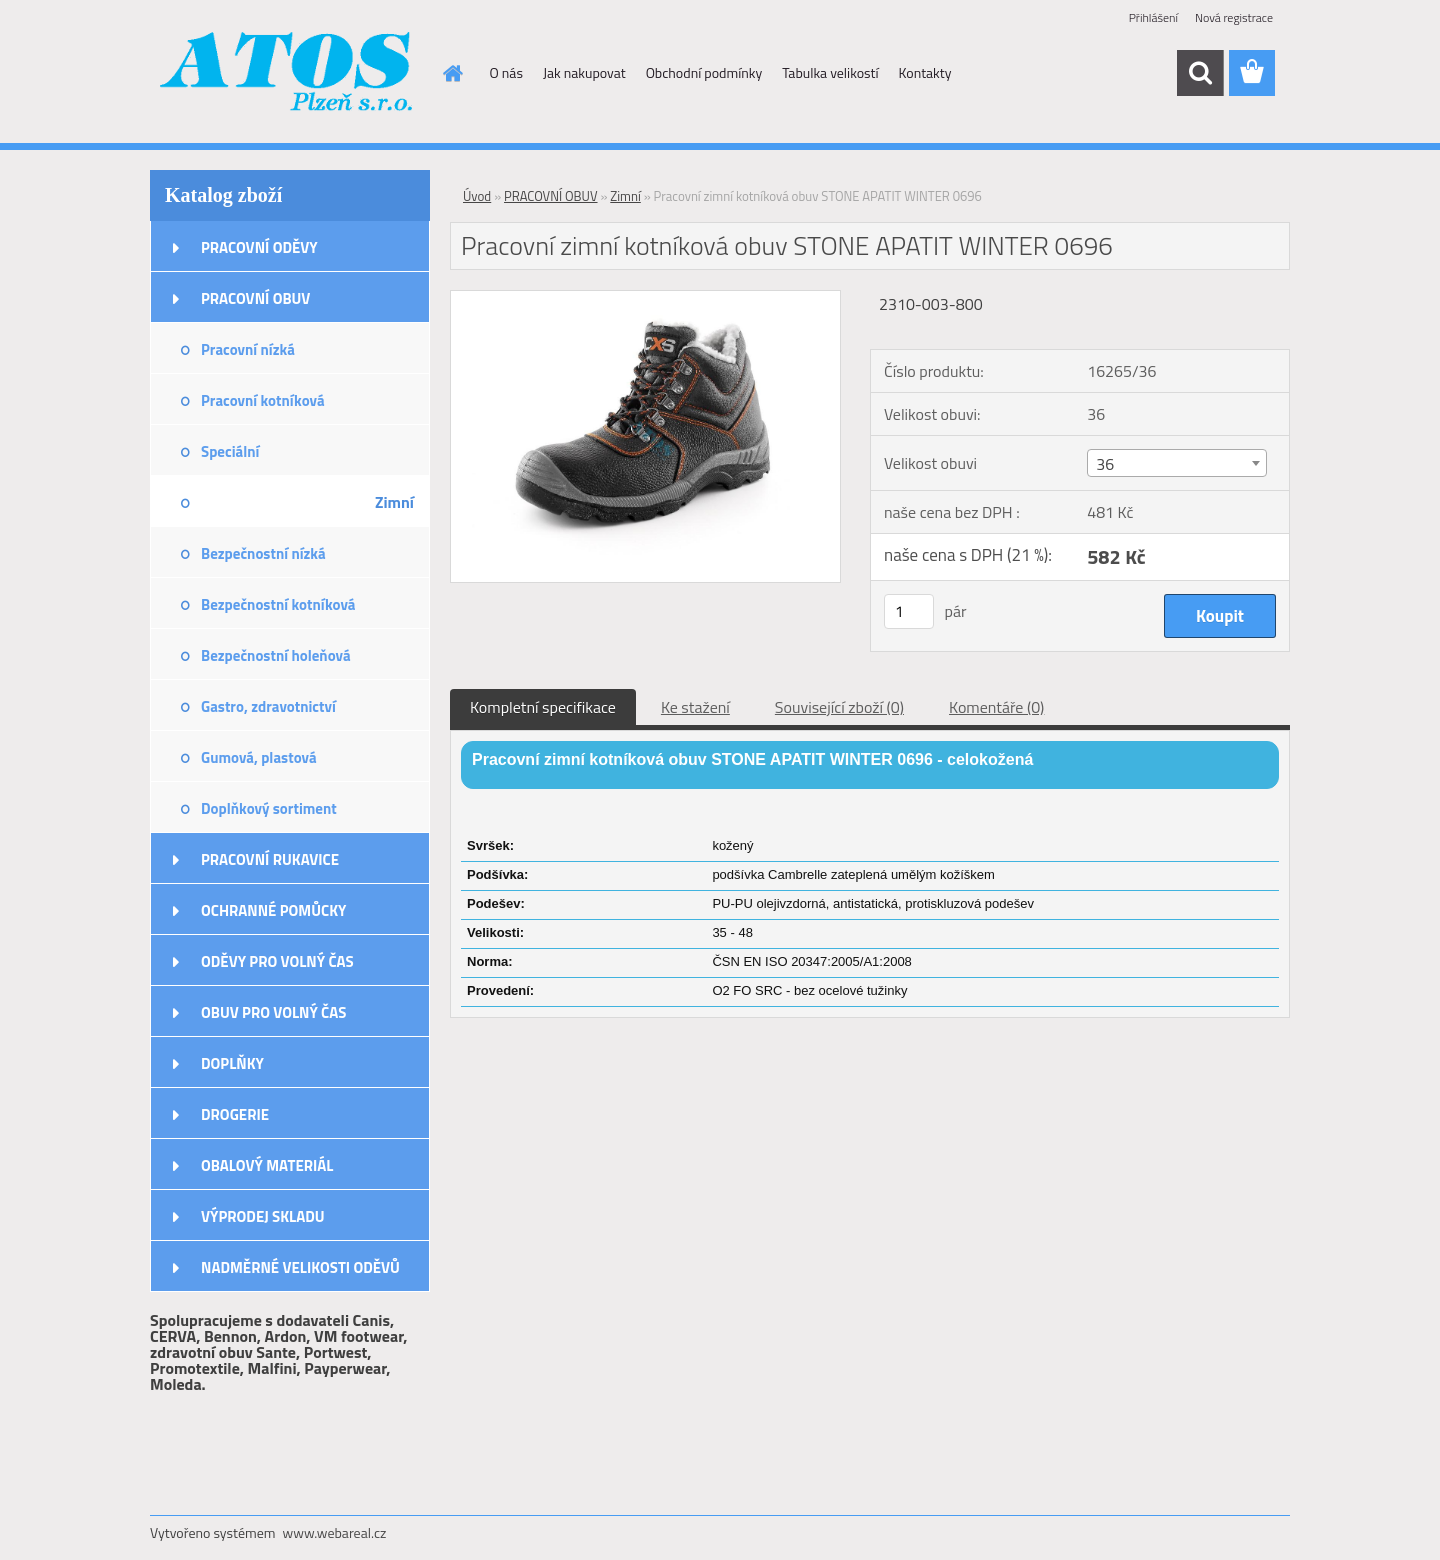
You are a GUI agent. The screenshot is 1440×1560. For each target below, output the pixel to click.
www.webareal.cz (335, 1532)
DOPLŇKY (232, 1063)
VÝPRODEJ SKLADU (263, 1216)
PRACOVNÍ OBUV (255, 298)
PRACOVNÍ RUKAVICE (270, 859)
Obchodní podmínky (704, 72)
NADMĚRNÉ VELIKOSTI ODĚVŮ (300, 1267)
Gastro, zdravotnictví (268, 706)
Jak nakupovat (584, 72)
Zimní (394, 502)
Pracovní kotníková (263, 400)
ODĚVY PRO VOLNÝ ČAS (277, 961)
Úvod (477, 196)
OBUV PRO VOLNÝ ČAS (273, 1012)
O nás (506, 72)
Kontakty (925, 72)
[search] (1200, 73)
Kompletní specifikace (543, 707)
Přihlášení (1153, 17)
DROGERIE (235, 1114)
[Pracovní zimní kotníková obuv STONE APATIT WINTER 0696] (645, 299)
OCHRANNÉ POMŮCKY (273, 910)
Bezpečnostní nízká (263, 553)
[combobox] (1176, 463)
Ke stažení (695, 707)
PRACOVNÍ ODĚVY (259, 247)
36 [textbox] (1105, 464)
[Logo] (287, 74)
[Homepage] (452, 73)
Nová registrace (1234, 17)
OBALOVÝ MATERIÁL (267, 1165)
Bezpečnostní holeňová (276, 655)
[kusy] (909, 611)
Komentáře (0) (996, 707)
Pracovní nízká (248, 349)
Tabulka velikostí (830, 72)
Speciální (230, 451)
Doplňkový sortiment (269, 808)
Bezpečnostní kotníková (278, 604)
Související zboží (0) (839, 707)
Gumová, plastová (259, 757)
